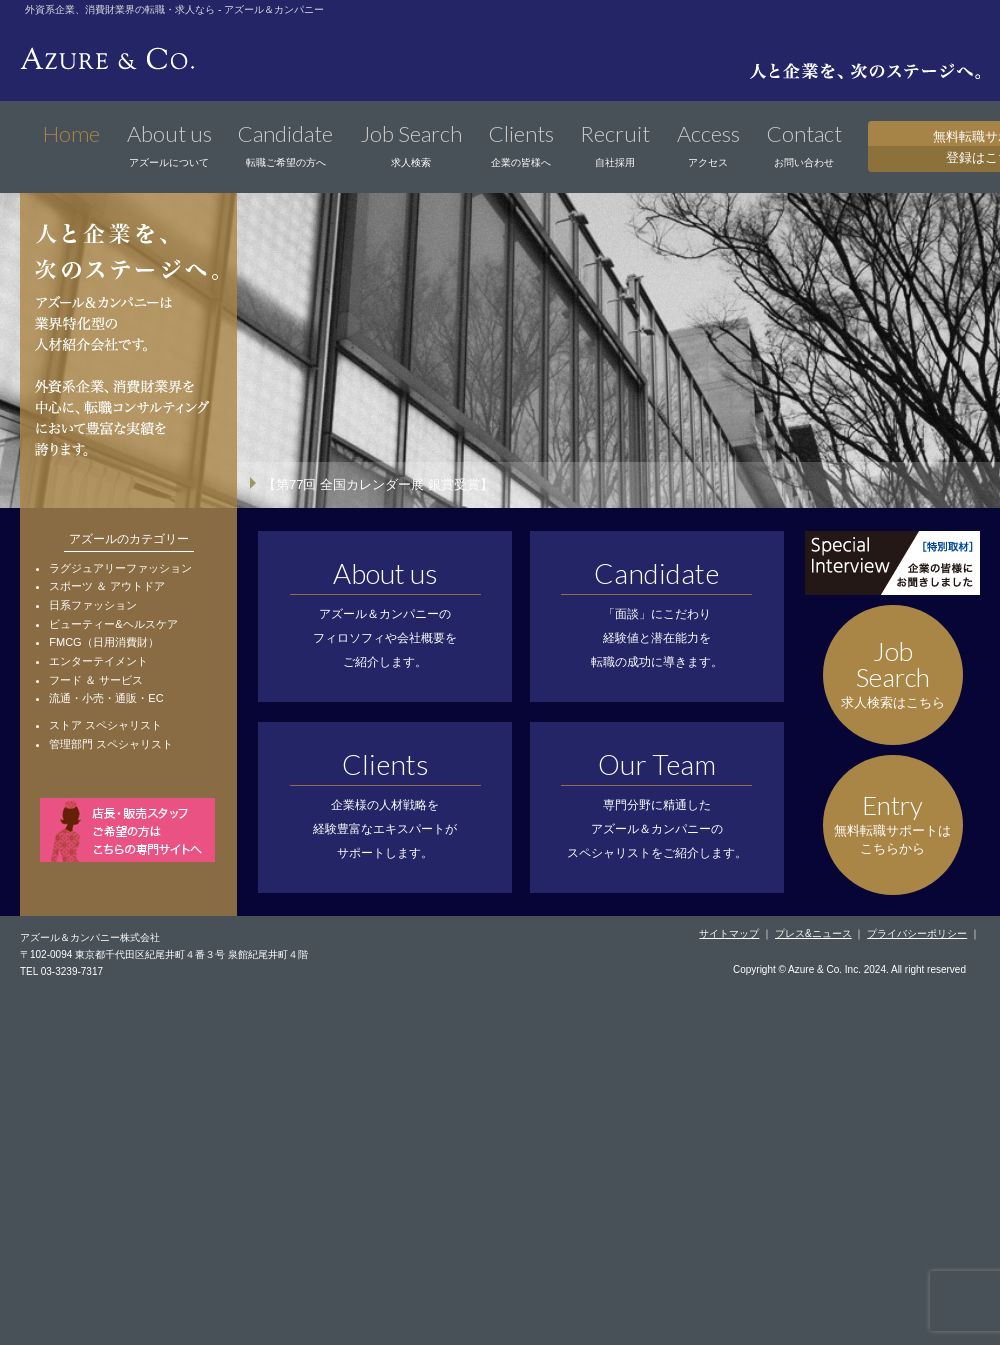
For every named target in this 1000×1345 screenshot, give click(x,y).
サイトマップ (729, 933)
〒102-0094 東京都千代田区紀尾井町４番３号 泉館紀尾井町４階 (164, 954)
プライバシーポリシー (917, 933)
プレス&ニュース (813, 933)
